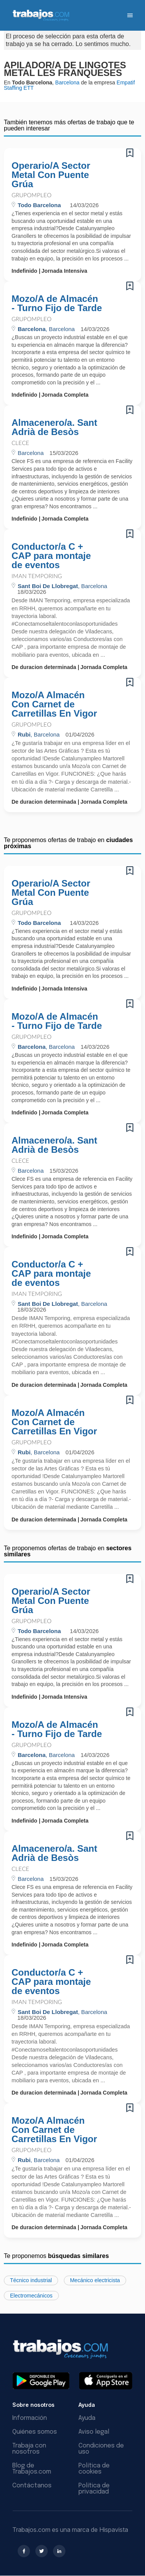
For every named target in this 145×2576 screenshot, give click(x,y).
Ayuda (86, 2418)
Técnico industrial (31, 2280)
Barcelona (67, 82)
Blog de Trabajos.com (31, 2468)
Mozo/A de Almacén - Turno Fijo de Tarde (57, 303)
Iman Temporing (37, 576)
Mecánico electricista (95, 2280)
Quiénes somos (34, 2432)
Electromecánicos (31, 2296)
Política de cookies (94, 2468)
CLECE (20, 443)
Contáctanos (32, 2485)
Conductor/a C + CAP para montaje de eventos (51, 556)
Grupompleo (32, 195)
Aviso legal (93, 2432)
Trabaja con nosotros (29, 2449)
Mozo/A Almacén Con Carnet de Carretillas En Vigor (54, 704)
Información (29, 2418)
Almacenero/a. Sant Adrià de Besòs (54, 427)
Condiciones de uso (101, 2449)
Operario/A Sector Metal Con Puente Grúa (51, 175)
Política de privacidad (94, 2488)
